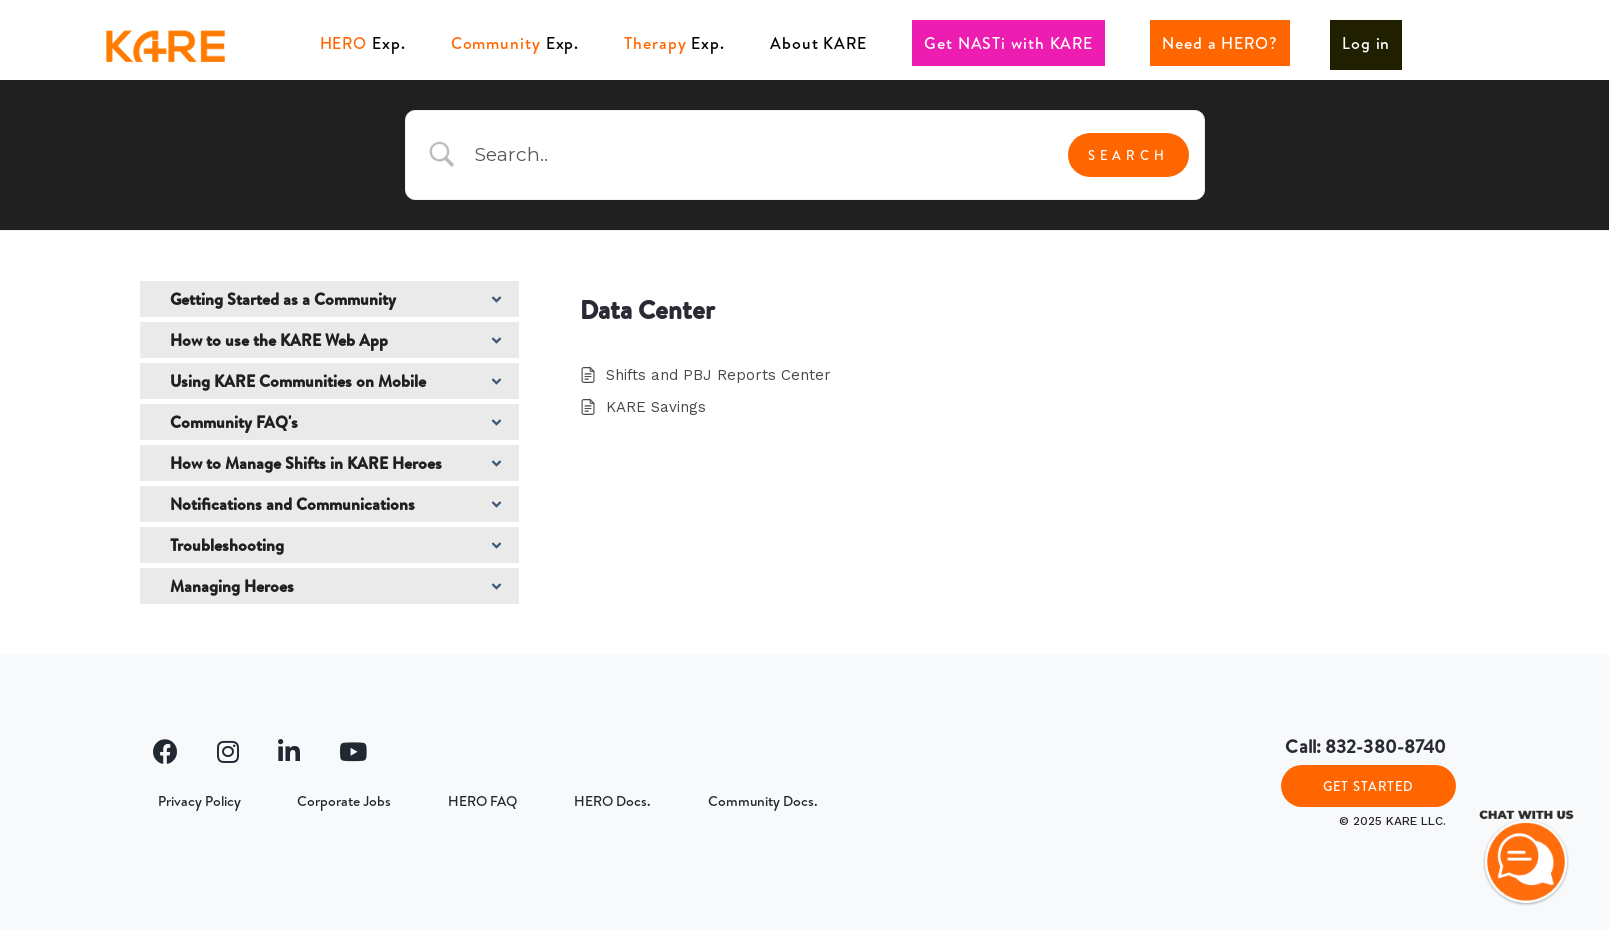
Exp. (363, 43)
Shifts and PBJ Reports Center (718, 375)
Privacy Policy (194, 801)
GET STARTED (1368, 791)
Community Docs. (719, 801)
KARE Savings (656, 407)
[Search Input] (753, 155)
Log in (1366, 43)
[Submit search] (1128, 155)
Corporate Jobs (330, 801)
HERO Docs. (578, 801)
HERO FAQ (458, 801)
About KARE (818, 43)
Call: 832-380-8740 (1365, 746)
